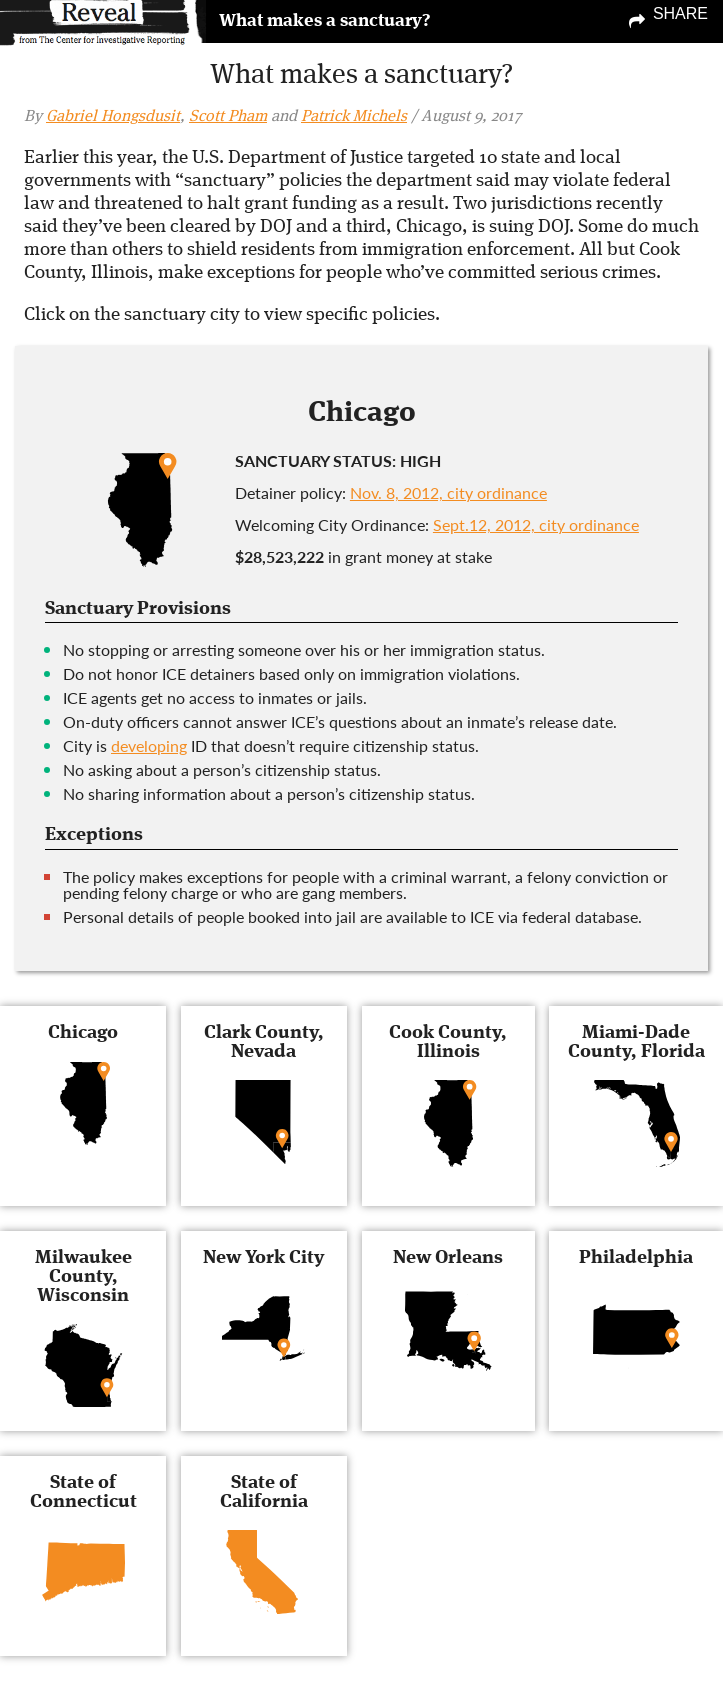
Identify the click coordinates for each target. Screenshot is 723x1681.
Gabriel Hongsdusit (113, 117)
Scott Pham (228, 117)
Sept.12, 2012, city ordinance (536, 524)
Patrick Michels (354, 117)
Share (680, 14)
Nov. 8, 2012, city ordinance (448, 492)
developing (149, 745)
